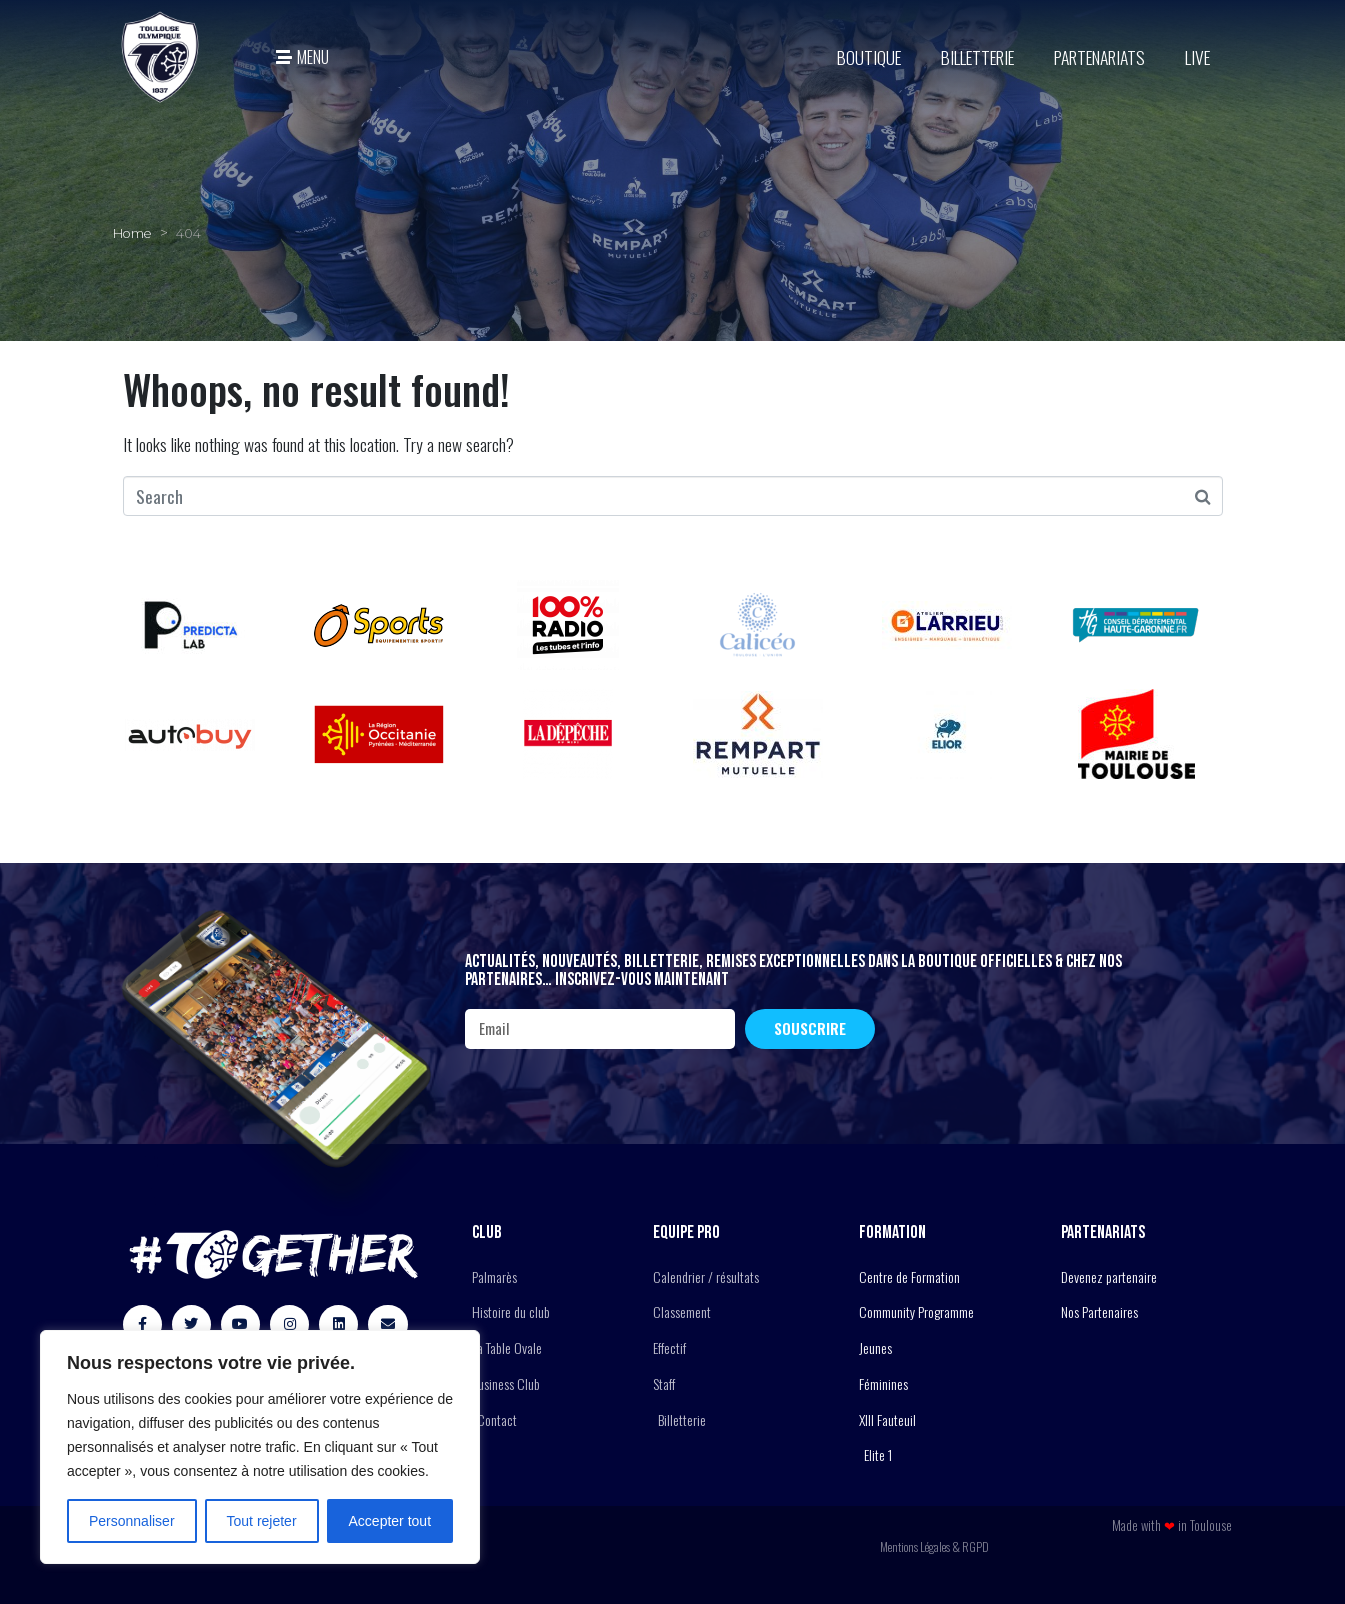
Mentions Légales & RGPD (934, 1546)
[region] (260, 1447)
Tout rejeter (262, 1521)
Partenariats (1099, 57)
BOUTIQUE (869, 57)
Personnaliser (132, 1521)
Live (1197, 57)
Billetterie (977, 57)
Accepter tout (390, 1521)
